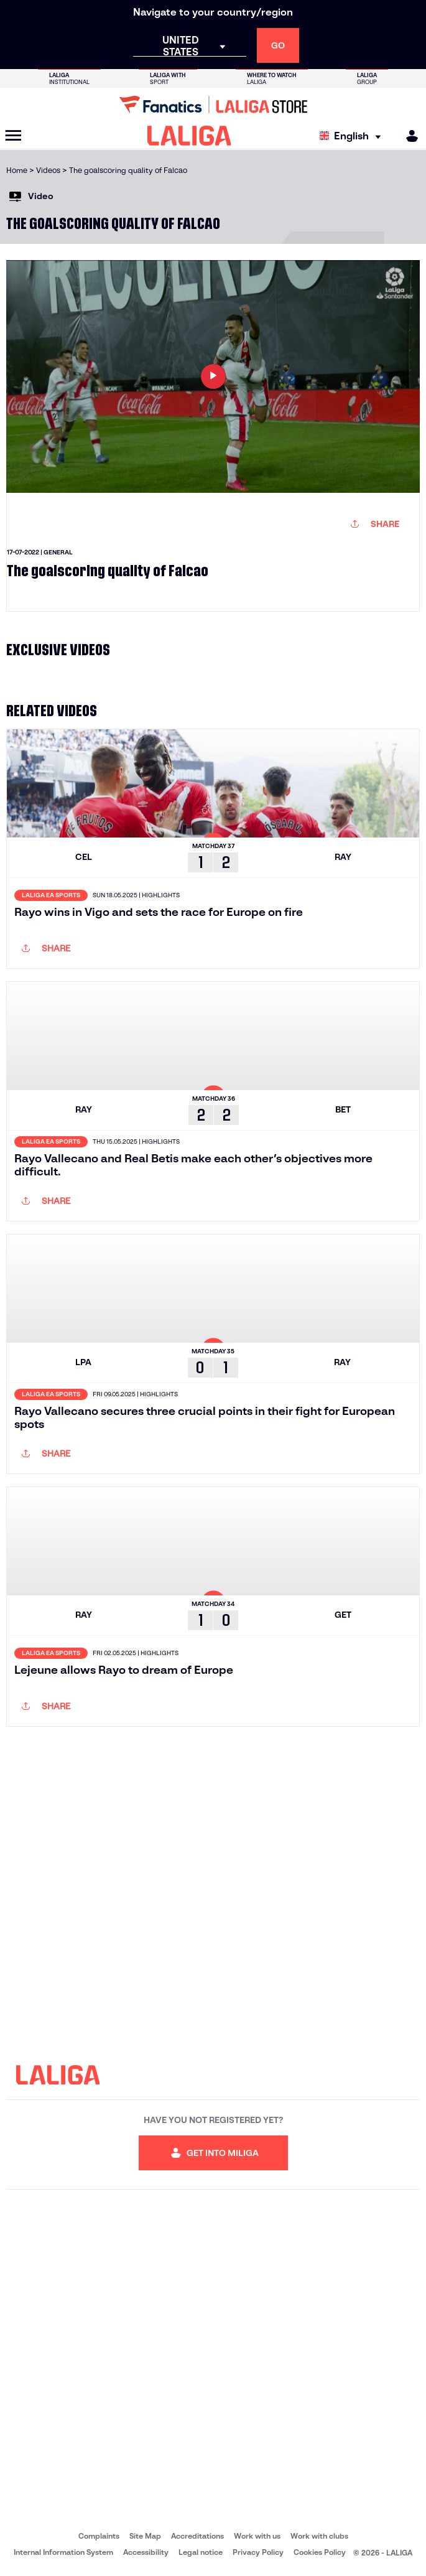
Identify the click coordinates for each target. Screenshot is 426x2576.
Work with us (257, 2536)
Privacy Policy (258, 2552)
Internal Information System (63, 2552)
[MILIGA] (408, 136)
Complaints (98, 2536)
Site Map (145, 2536)
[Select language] (353, 136)
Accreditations (197, 2536)
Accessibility (146, 2552)
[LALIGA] (189, 136)
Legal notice (200, 2552)
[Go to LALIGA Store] (213, 104)
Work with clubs (319, 2536)
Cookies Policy (320, 2552)
